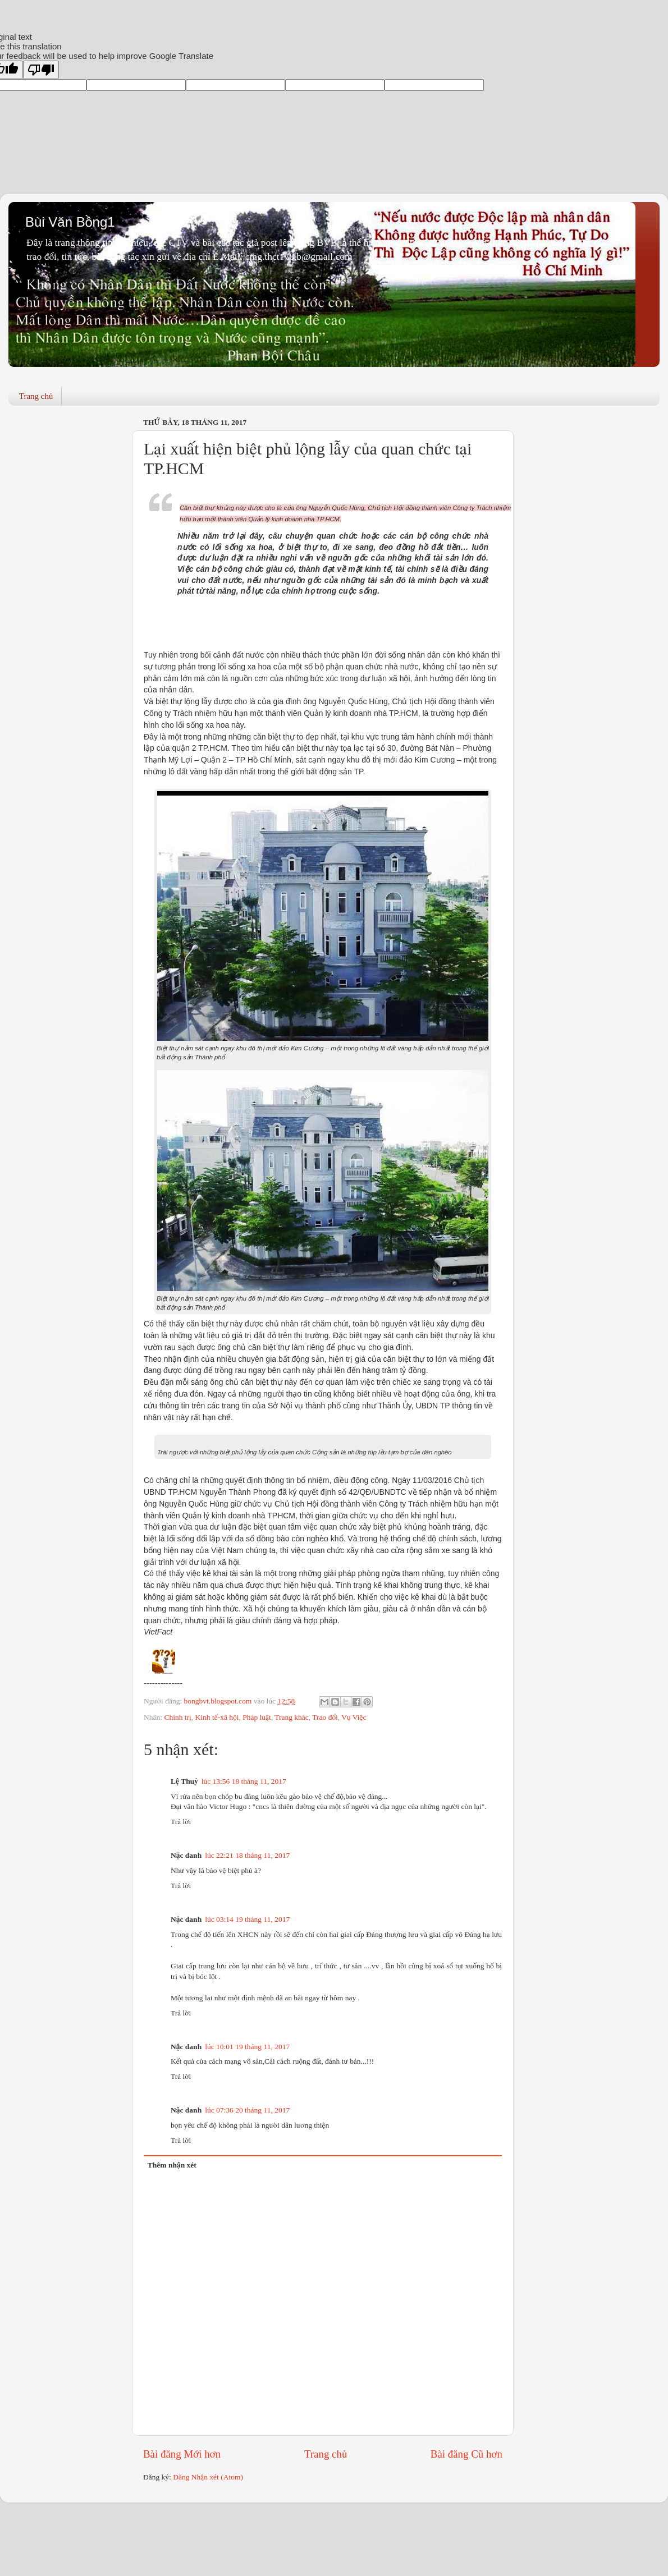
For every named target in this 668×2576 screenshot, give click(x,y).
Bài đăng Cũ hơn (466, 2454)
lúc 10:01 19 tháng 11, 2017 (247, 2046)
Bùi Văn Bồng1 (70, 221)
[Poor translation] (41, 70)
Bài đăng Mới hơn (182, 2454)
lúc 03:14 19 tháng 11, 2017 (247, 1919)
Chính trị (177, 1717)
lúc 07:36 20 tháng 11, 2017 (247, 2110)
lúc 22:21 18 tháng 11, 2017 (247, 1855)
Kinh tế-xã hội (217, 1717)
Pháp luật (257, 1717)
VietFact (158, 1631)
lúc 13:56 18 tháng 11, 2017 (244, 1781)
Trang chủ (36, 396)
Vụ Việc (353, 1717)
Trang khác (291, 1717)
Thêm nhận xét (172, 2165)
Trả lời (181, 1821)
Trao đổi (325, 1717)
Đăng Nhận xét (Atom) (208, 2477)
